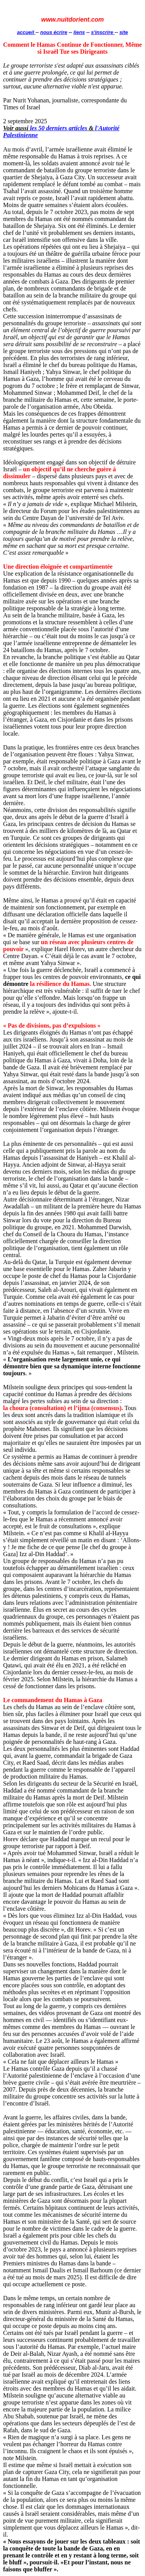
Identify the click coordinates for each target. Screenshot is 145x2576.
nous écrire (53, 32)
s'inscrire (102, 32)
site (123, 32)
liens (79, 32)
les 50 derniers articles (58, 128)
